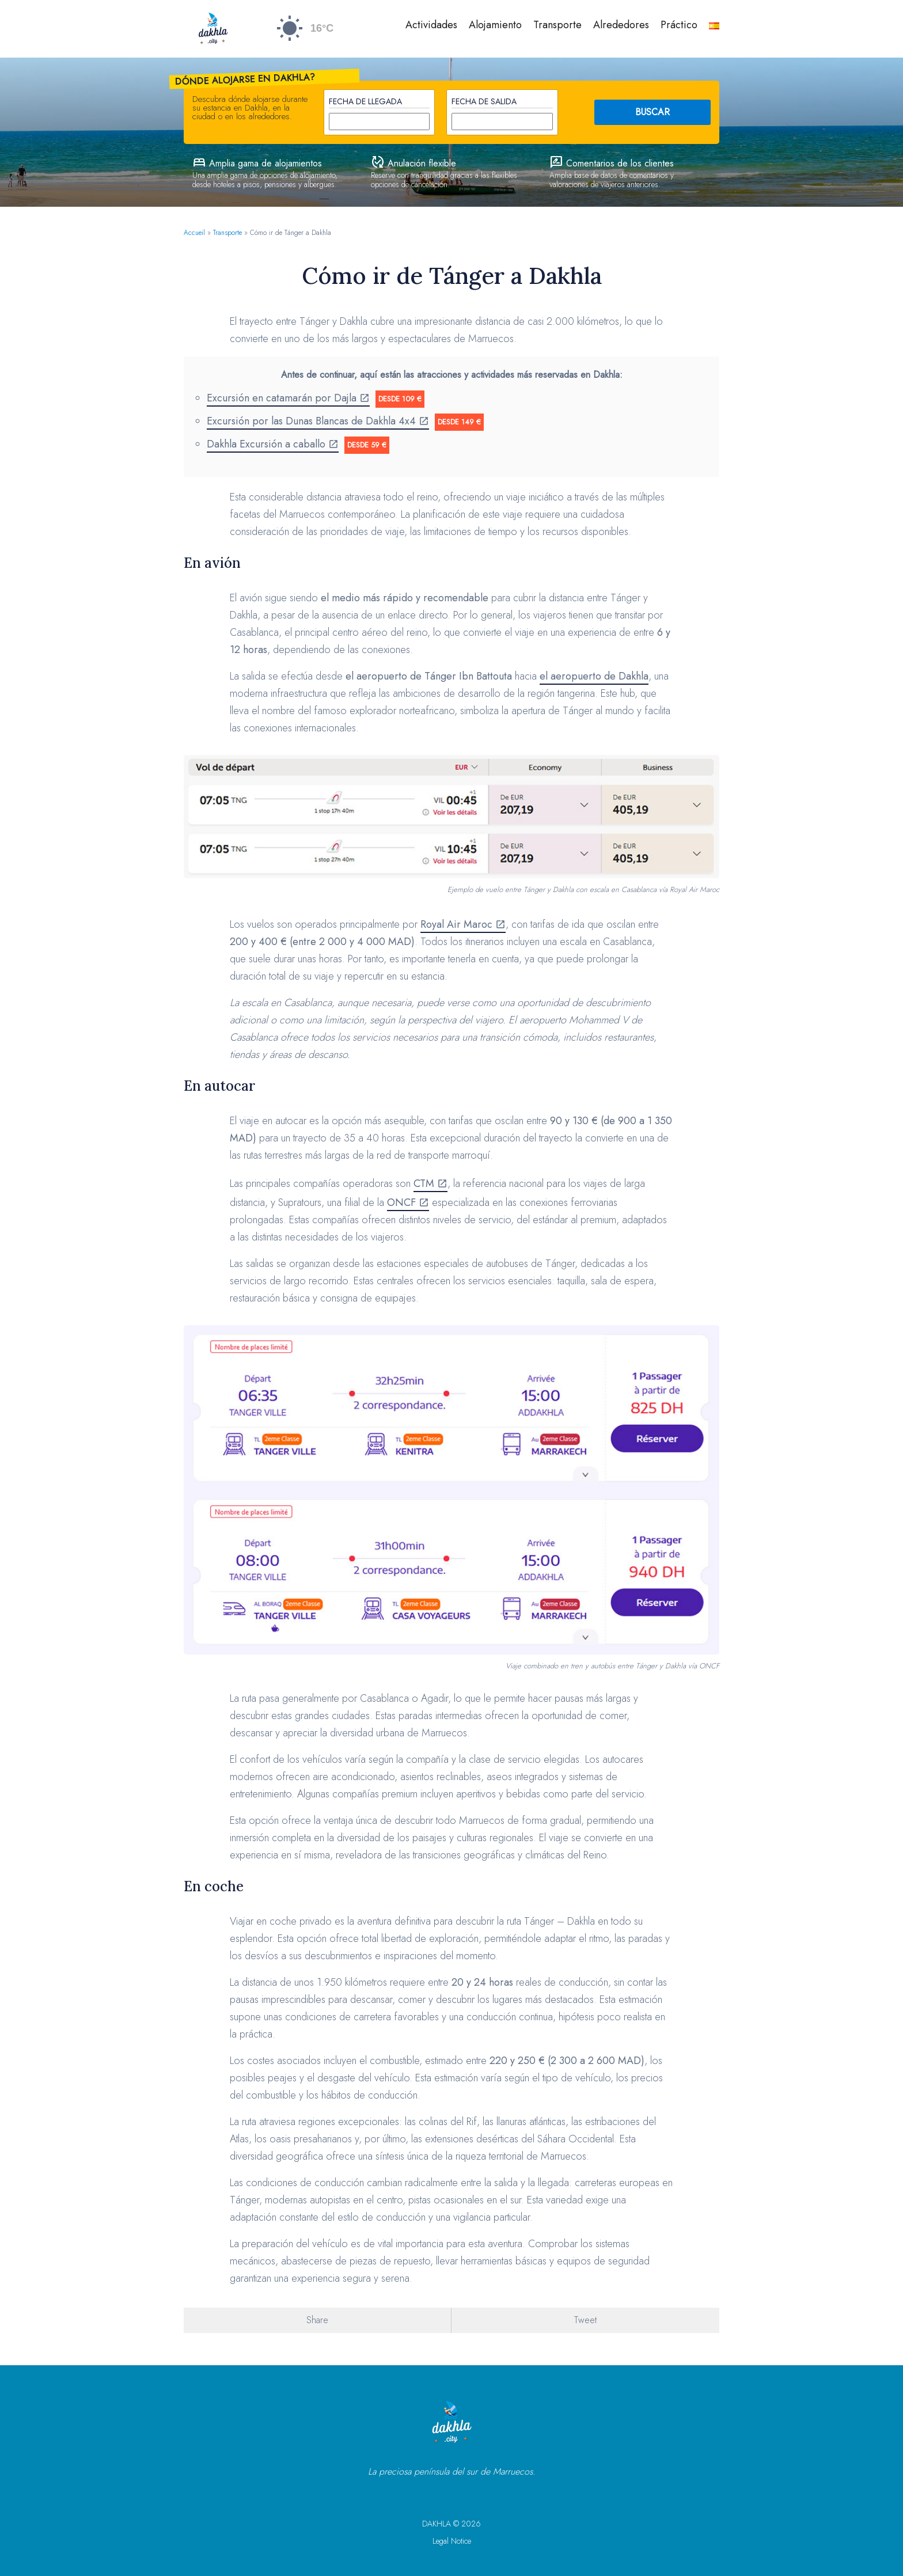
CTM (423, 1183)
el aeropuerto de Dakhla (594, 676)
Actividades (431, 24)
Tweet (585, 2320)
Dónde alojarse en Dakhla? (245, 79)
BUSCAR (652, 112)
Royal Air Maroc (456, 924)
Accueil (194, 232)
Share (317, 2320)
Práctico (679, 24)
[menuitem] (714, 26)
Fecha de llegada (365, 101)
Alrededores (621, 24)
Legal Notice (451, 2541)
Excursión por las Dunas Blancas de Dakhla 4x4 (311, 420)
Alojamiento (495, 24)
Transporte (557, 24)
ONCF (401, 1202)
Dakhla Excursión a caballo (266, 444)
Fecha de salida (484, 101)
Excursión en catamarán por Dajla (281, 397)
